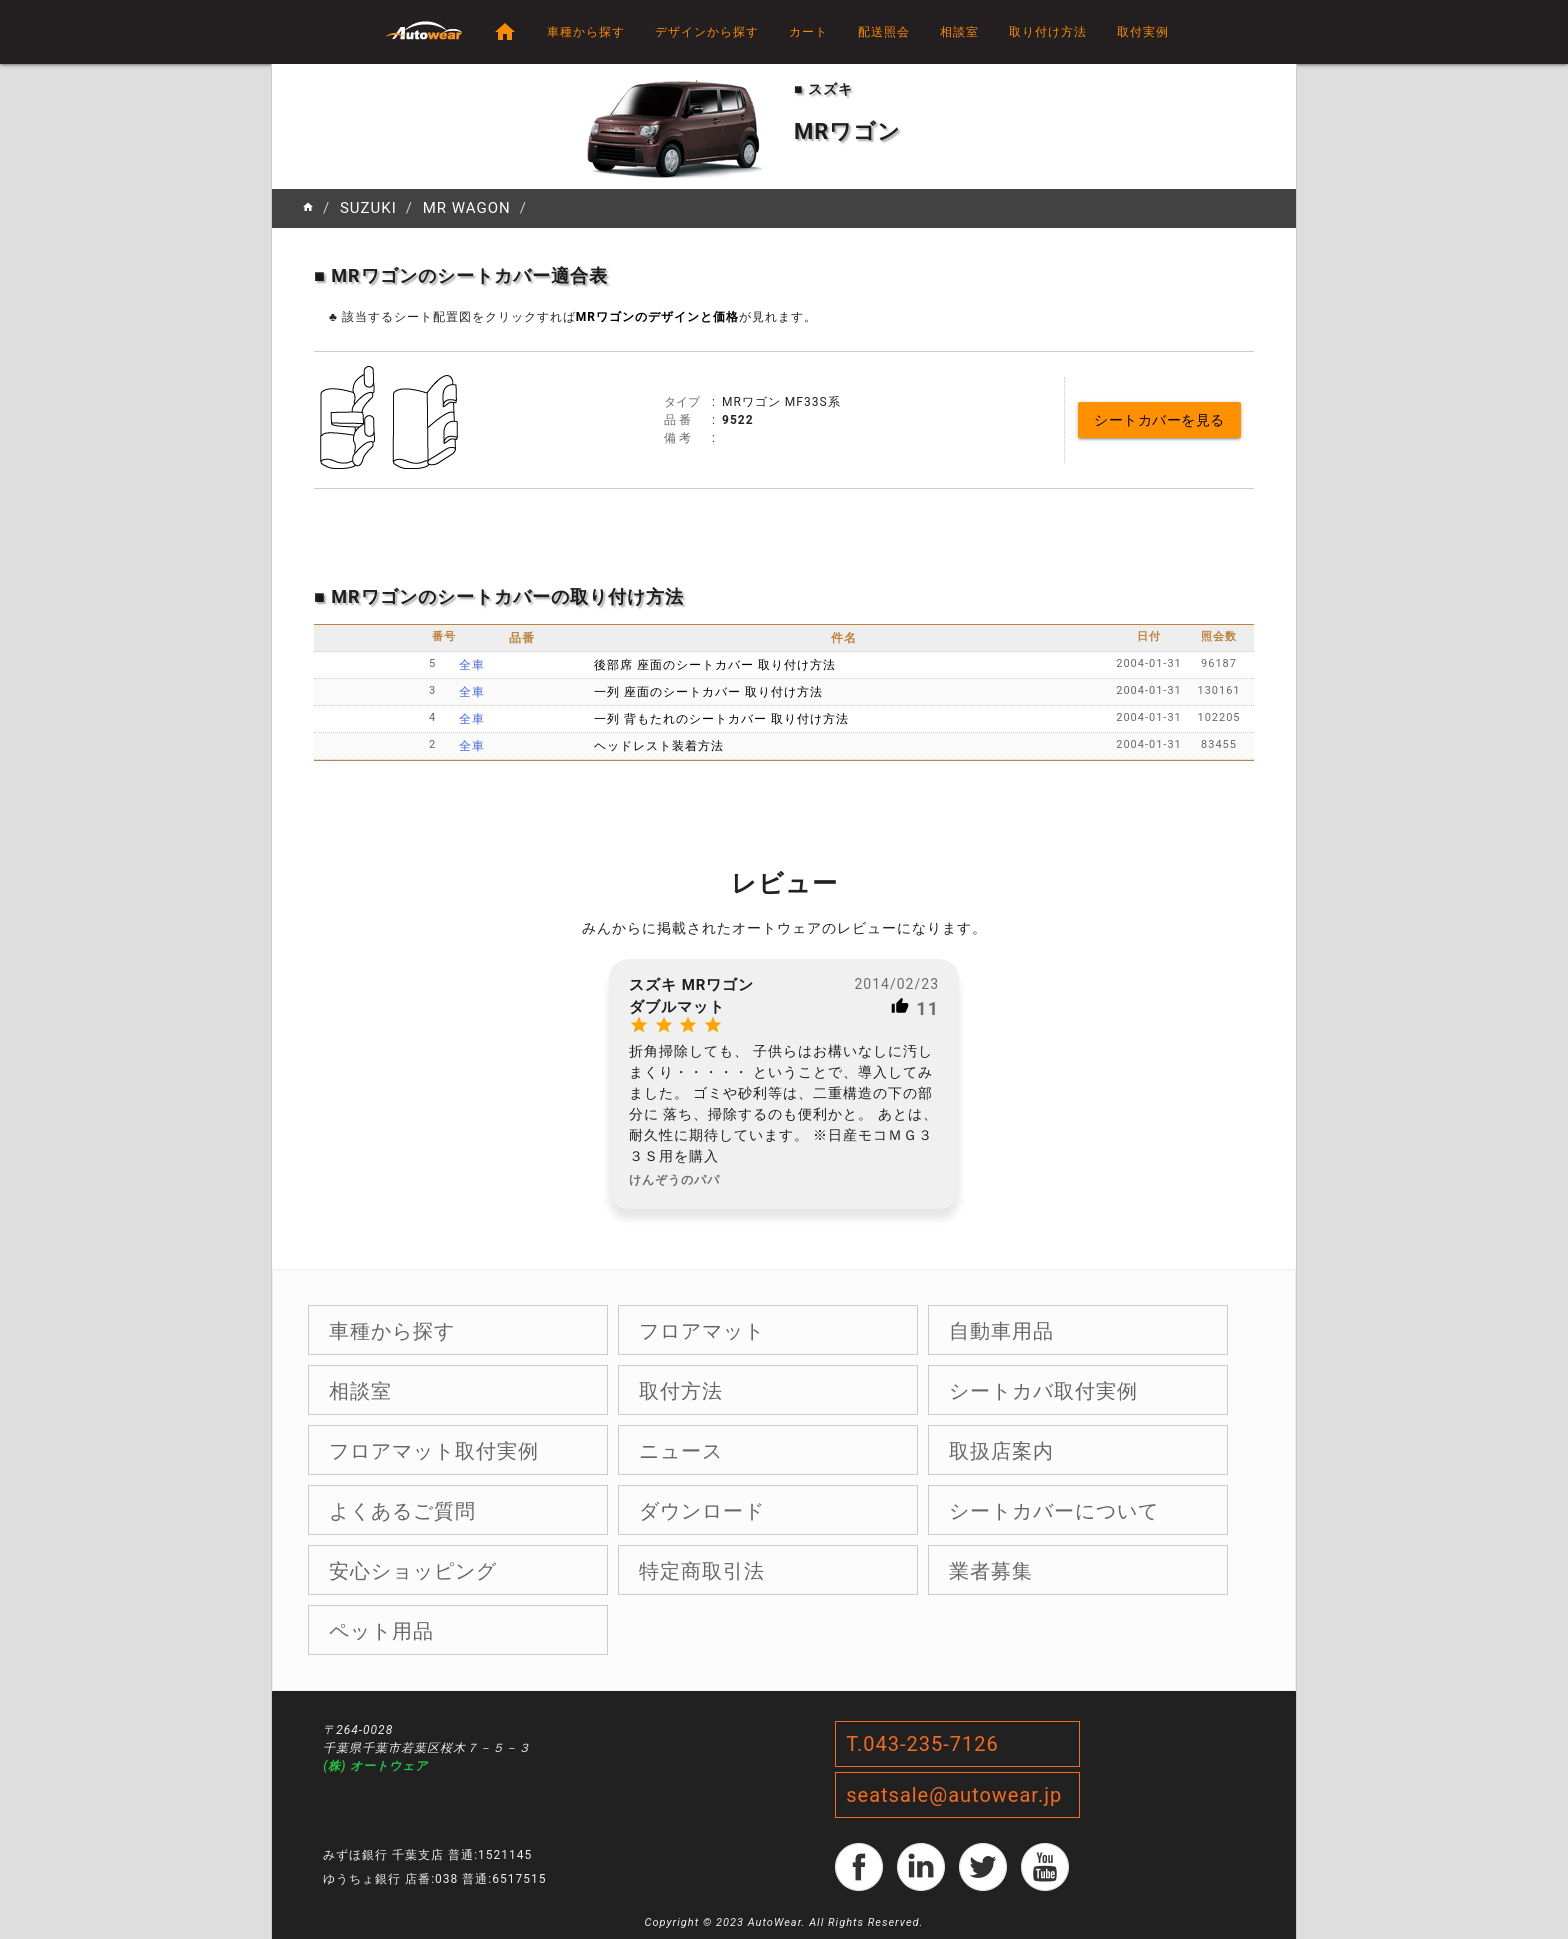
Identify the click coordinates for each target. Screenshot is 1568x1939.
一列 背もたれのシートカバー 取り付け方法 (721, 719)
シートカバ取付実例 (1043, 1391)
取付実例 (1143, 32)
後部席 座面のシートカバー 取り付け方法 (715, 665)
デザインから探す (707, 32)
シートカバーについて (1054, 1511)
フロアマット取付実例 (434, 1451)
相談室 (959, 32)
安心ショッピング (413, 1571)
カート (808, 32)
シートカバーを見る (1159, 420)
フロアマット (702, 1331)
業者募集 (991, 1571)
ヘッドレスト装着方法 (659, 746)
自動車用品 (1001, 1331)
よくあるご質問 (402, 1511)
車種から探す (586, 32)
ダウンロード (702, 1511)
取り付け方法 (1048, 32)
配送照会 (884, 32)
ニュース (681, 1451)
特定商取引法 (702, 1571)
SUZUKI (368, 208)
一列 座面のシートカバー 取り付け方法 (708, 692)
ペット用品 (381, 1631)
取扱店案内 (1001, 1451)
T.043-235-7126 (922, 1744)
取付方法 (681, 1391)
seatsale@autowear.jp (954, 1795)
